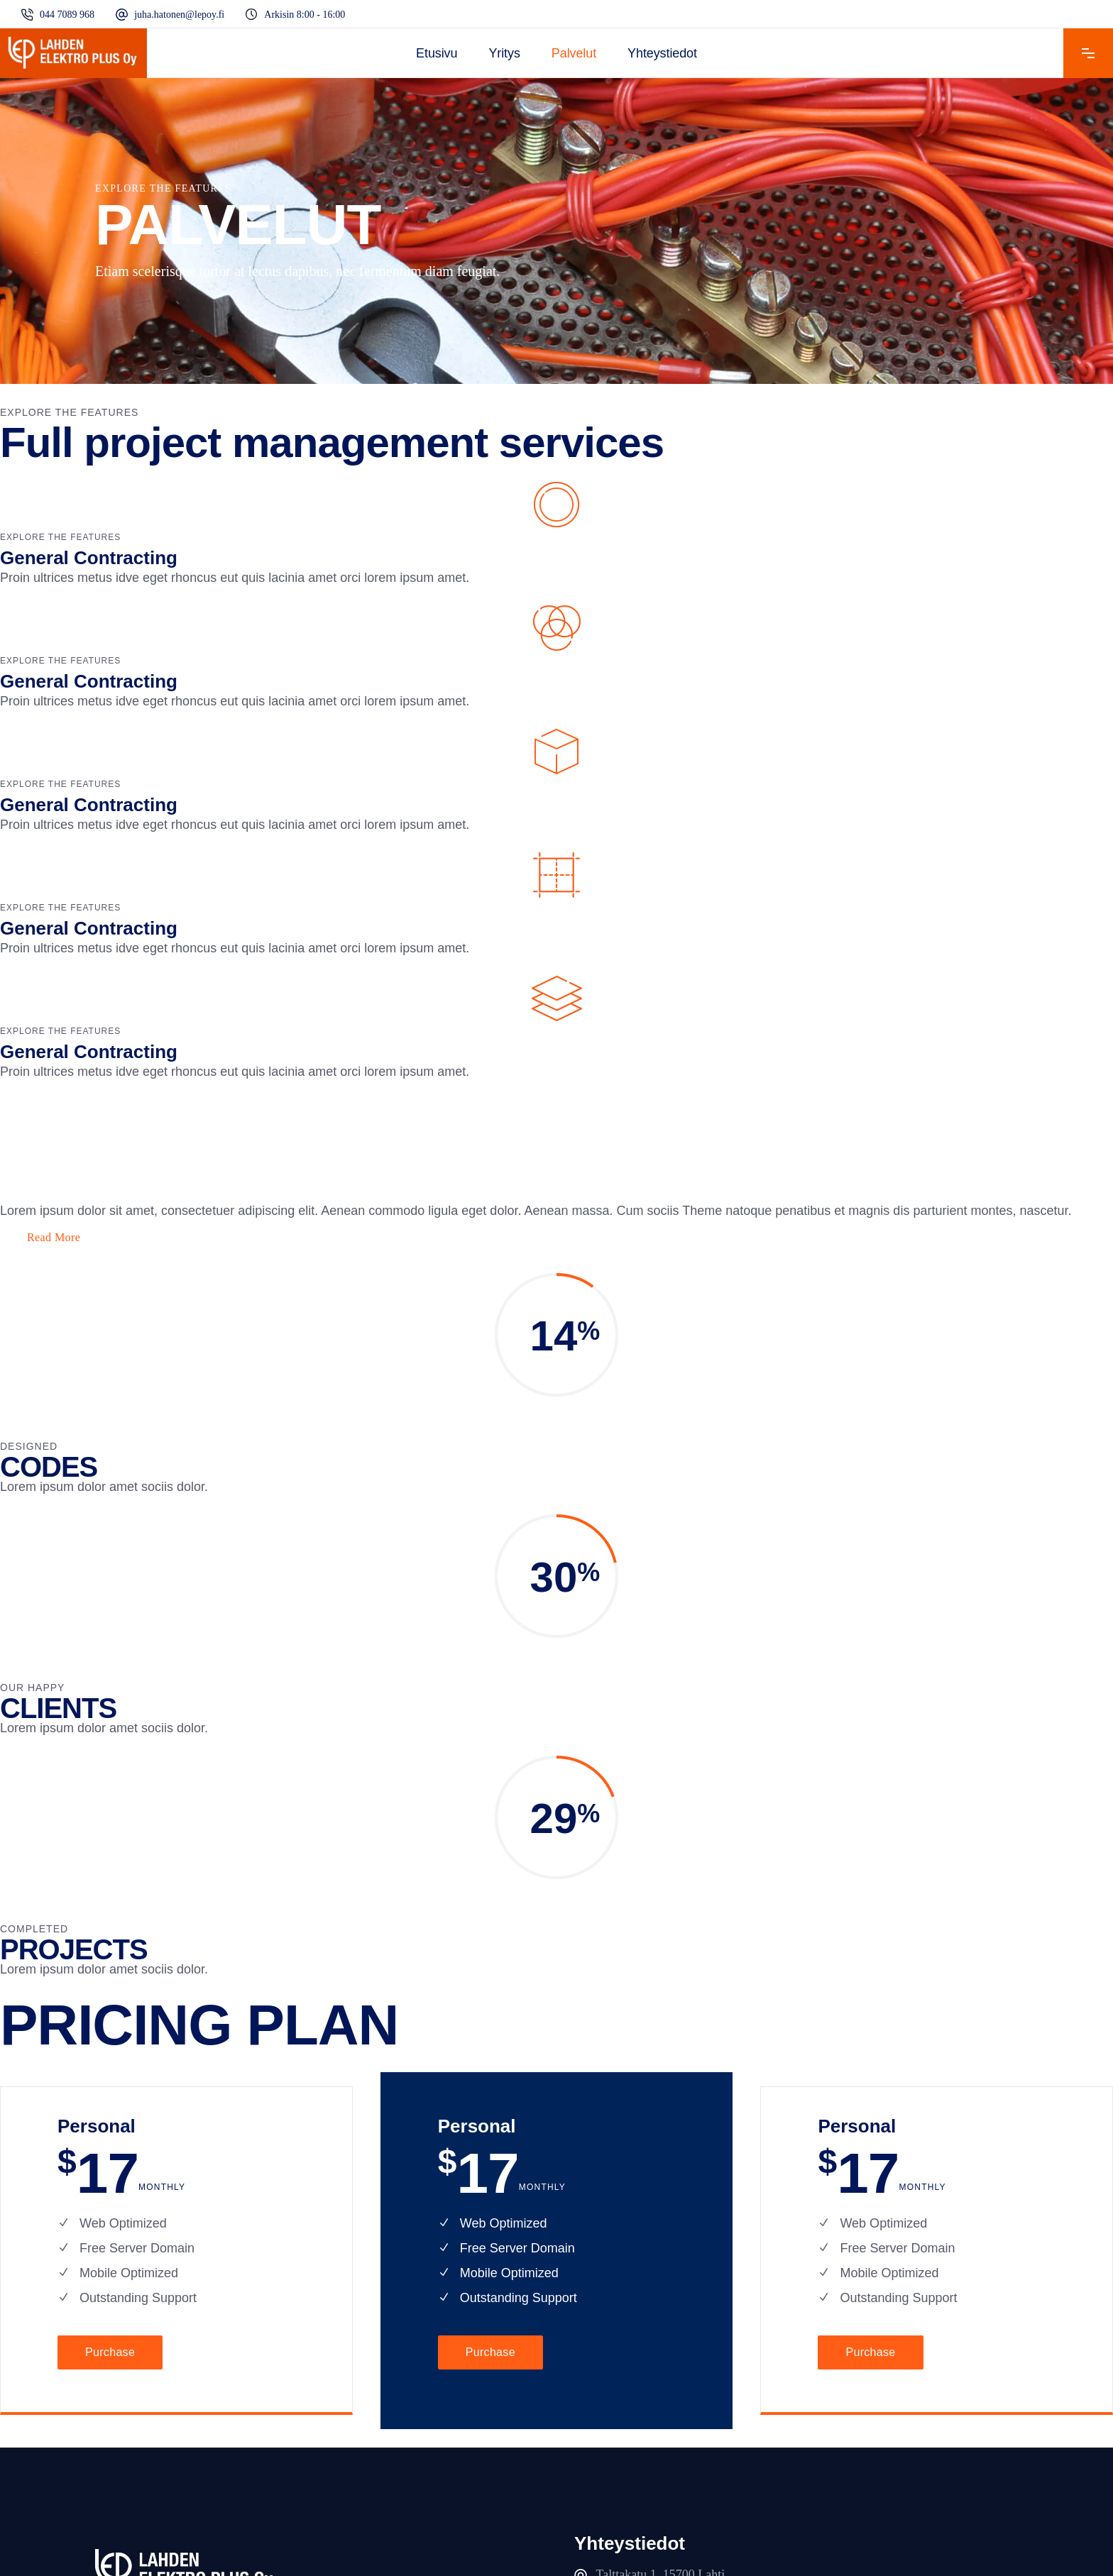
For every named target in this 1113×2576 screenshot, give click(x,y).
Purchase (110, 2352)
